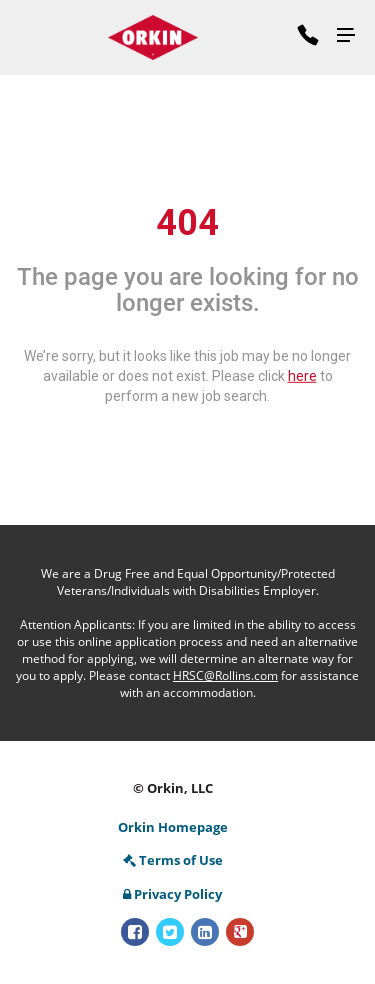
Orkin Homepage (173, 827)
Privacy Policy (172, 894)
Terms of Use (173, 860)
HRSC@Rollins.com (225, 675)
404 (187, 223)
